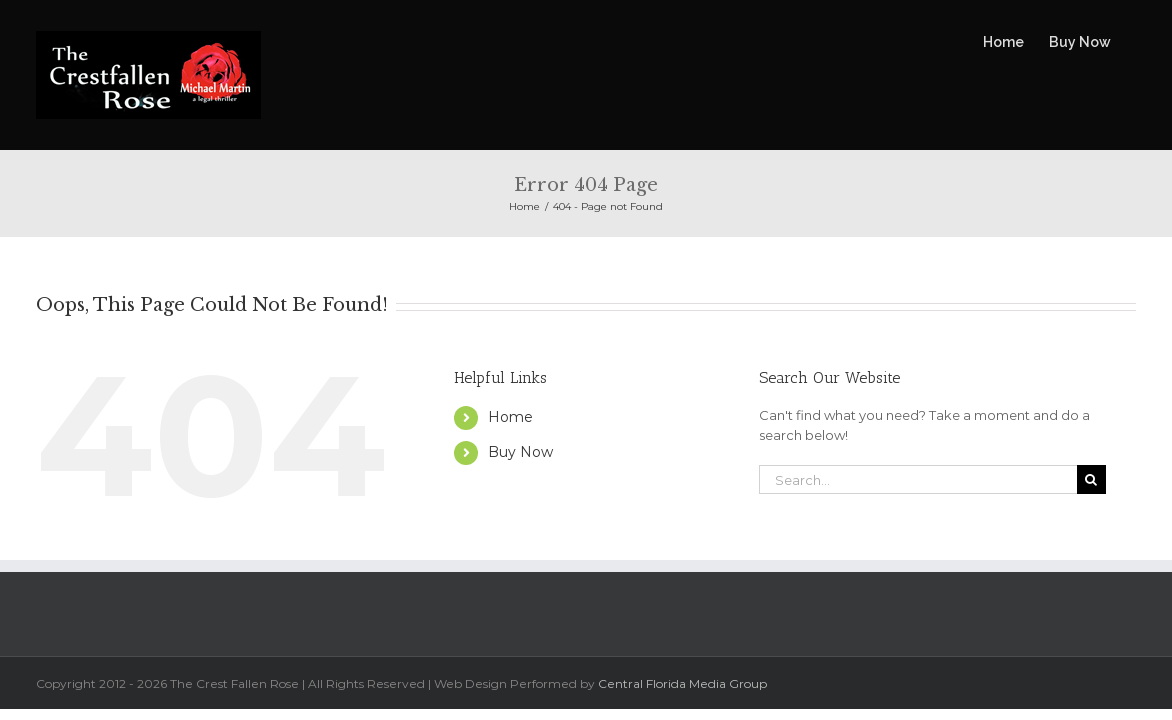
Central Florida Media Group (682, 683)
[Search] (1091, 479)
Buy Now (520, 452)
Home (510, 417)
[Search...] (918, 479)
